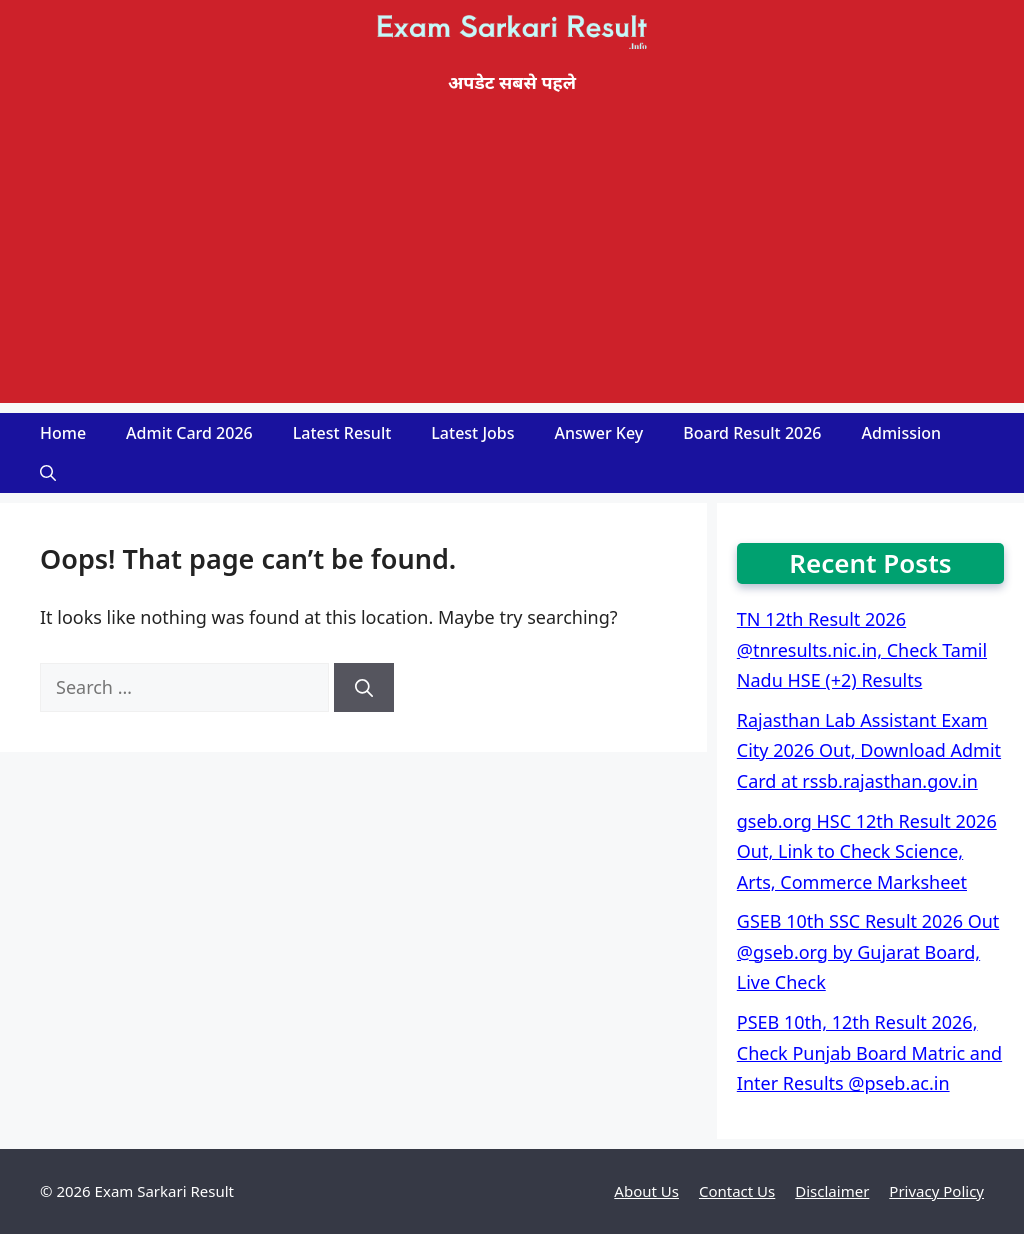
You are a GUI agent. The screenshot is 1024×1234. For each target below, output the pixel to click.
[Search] (364, 687)
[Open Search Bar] (48, 473)
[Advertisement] (512, 263)
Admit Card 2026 (189, 433)
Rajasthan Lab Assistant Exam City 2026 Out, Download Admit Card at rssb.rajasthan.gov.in (869, 750)
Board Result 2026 (752, 433)
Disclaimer (832, 1191)
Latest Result (342, 433)
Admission (902, 433)
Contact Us (737, 1191)
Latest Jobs (472, 433)
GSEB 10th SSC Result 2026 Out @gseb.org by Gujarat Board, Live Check (868, 951)
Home (63, 433)
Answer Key (599, 433)
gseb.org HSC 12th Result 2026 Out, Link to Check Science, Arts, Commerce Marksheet (867, 851)
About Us (646, 1191)
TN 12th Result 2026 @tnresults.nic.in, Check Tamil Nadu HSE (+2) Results (862, 649)
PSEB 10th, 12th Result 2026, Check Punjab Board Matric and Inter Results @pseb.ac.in (869, 1052)
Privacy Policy (936, 1191)
